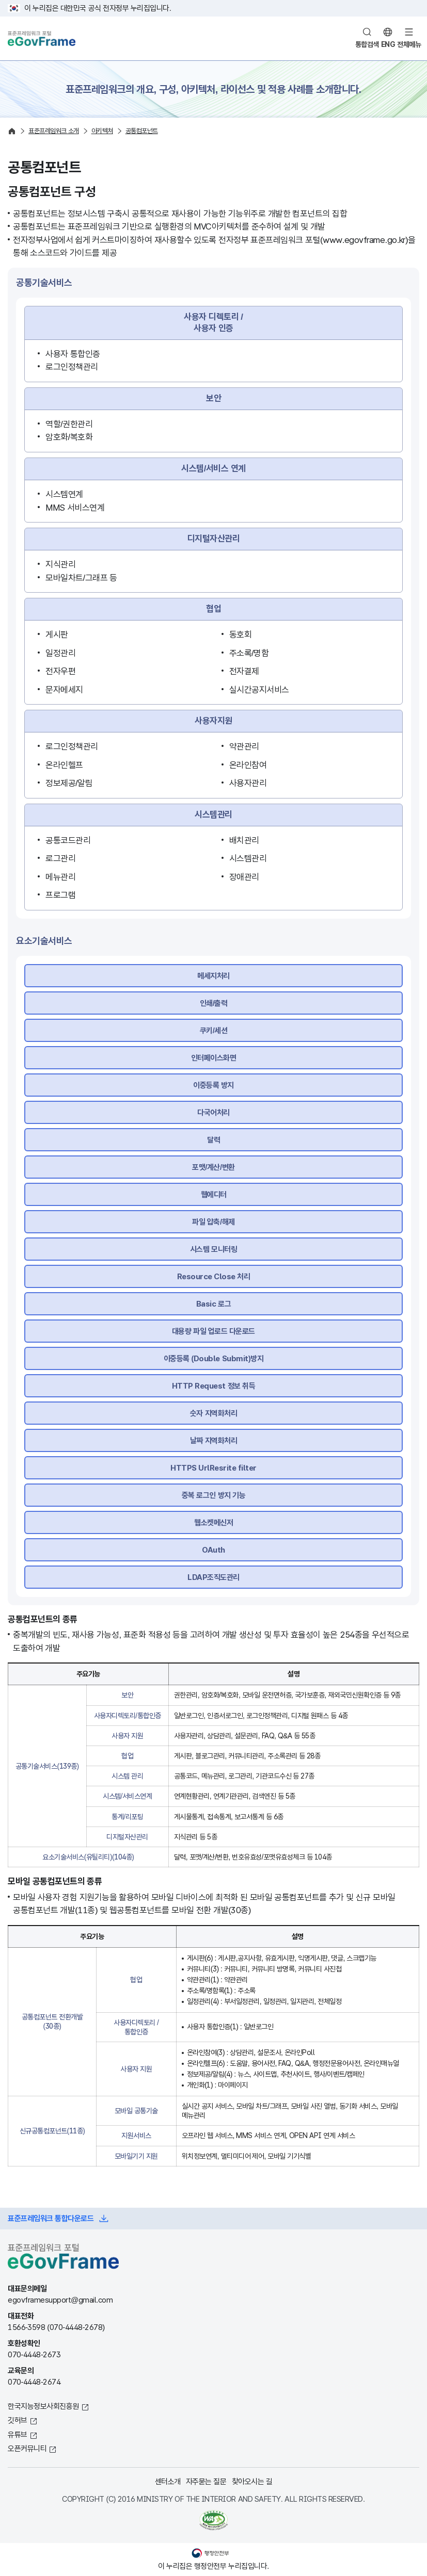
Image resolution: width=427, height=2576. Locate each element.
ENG (388, 44)
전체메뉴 (409, 44)
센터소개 (168, 2481)
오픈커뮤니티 (27, 2448)
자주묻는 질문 (206, 2481)
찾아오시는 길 (252, 2481)
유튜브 (17, 2434)
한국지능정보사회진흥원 (43, 2406)
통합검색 (367, 44)
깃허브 (17, 2420)
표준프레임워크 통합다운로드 (50, 2218)
